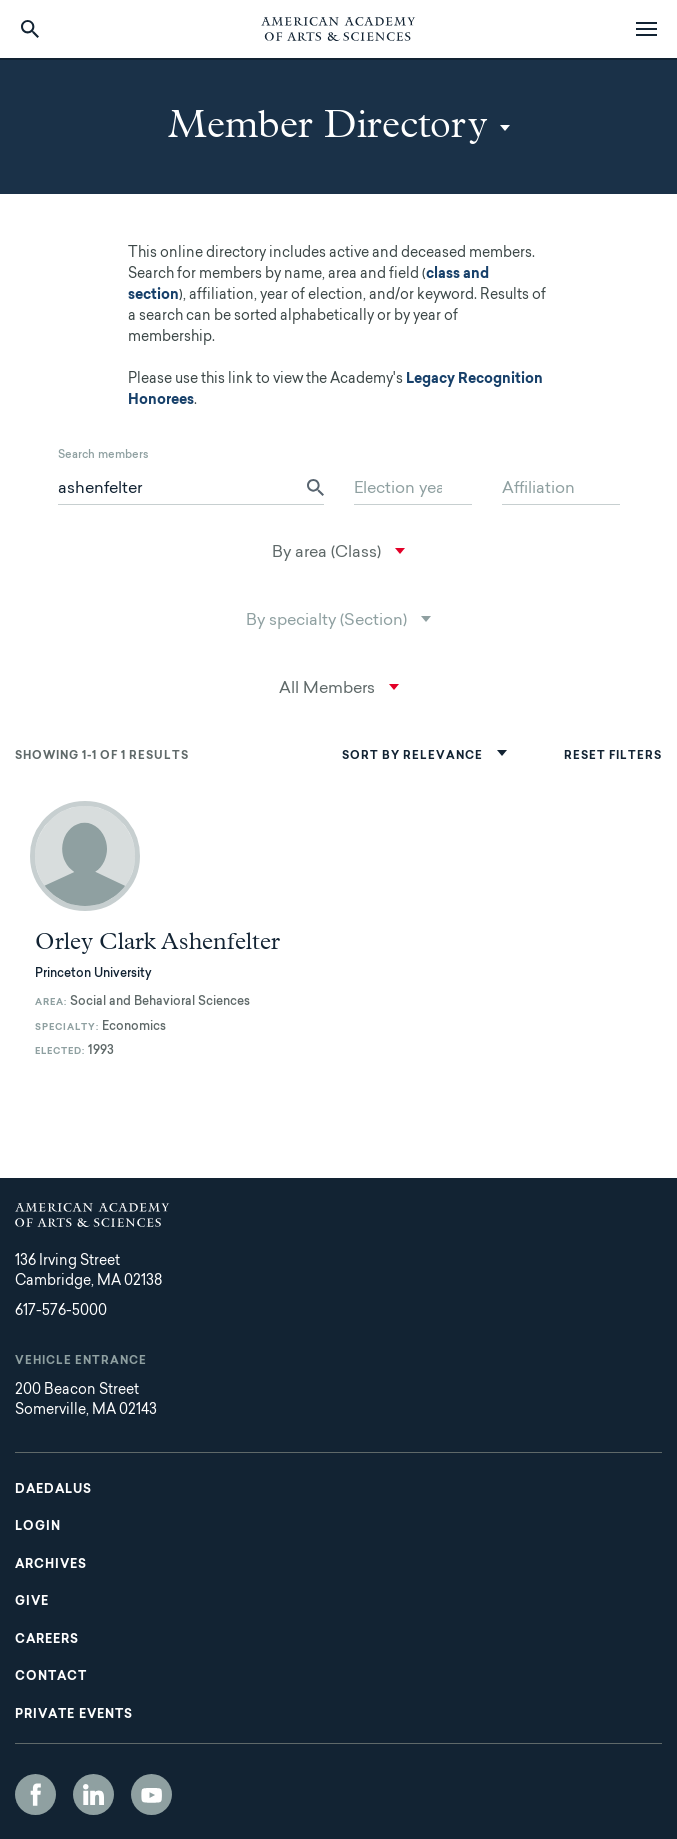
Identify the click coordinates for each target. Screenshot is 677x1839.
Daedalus (53, 1490)
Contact (51, 1677)
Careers (47, 1640)
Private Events (74, 1715)
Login (38, 1527)
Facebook (35, 1794)
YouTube (151, 1794)
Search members (103, 455)
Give (32, 1602)
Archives (51, 1565)
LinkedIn (93, 1794)
